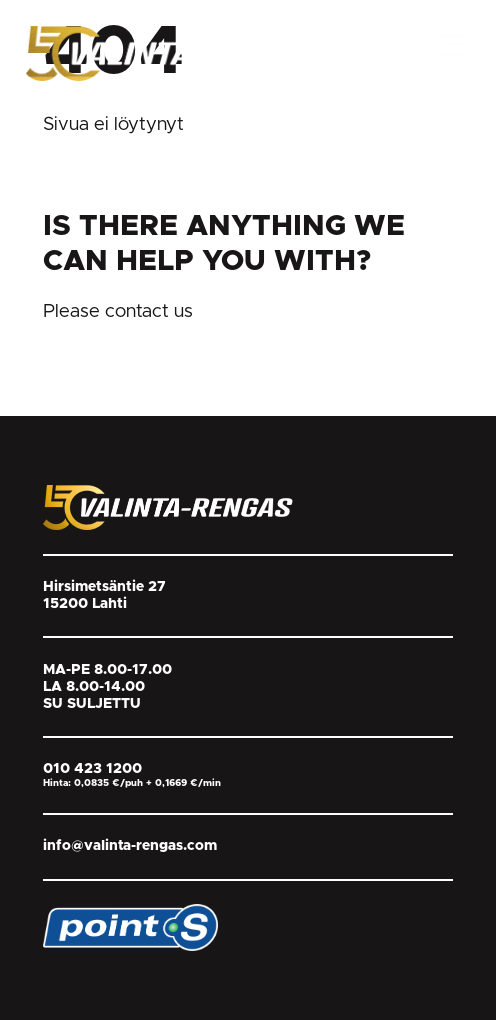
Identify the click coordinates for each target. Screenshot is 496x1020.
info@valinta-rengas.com (130, 846)
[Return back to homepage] (176, 53)
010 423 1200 (92, 769)
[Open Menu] (452, 45)
